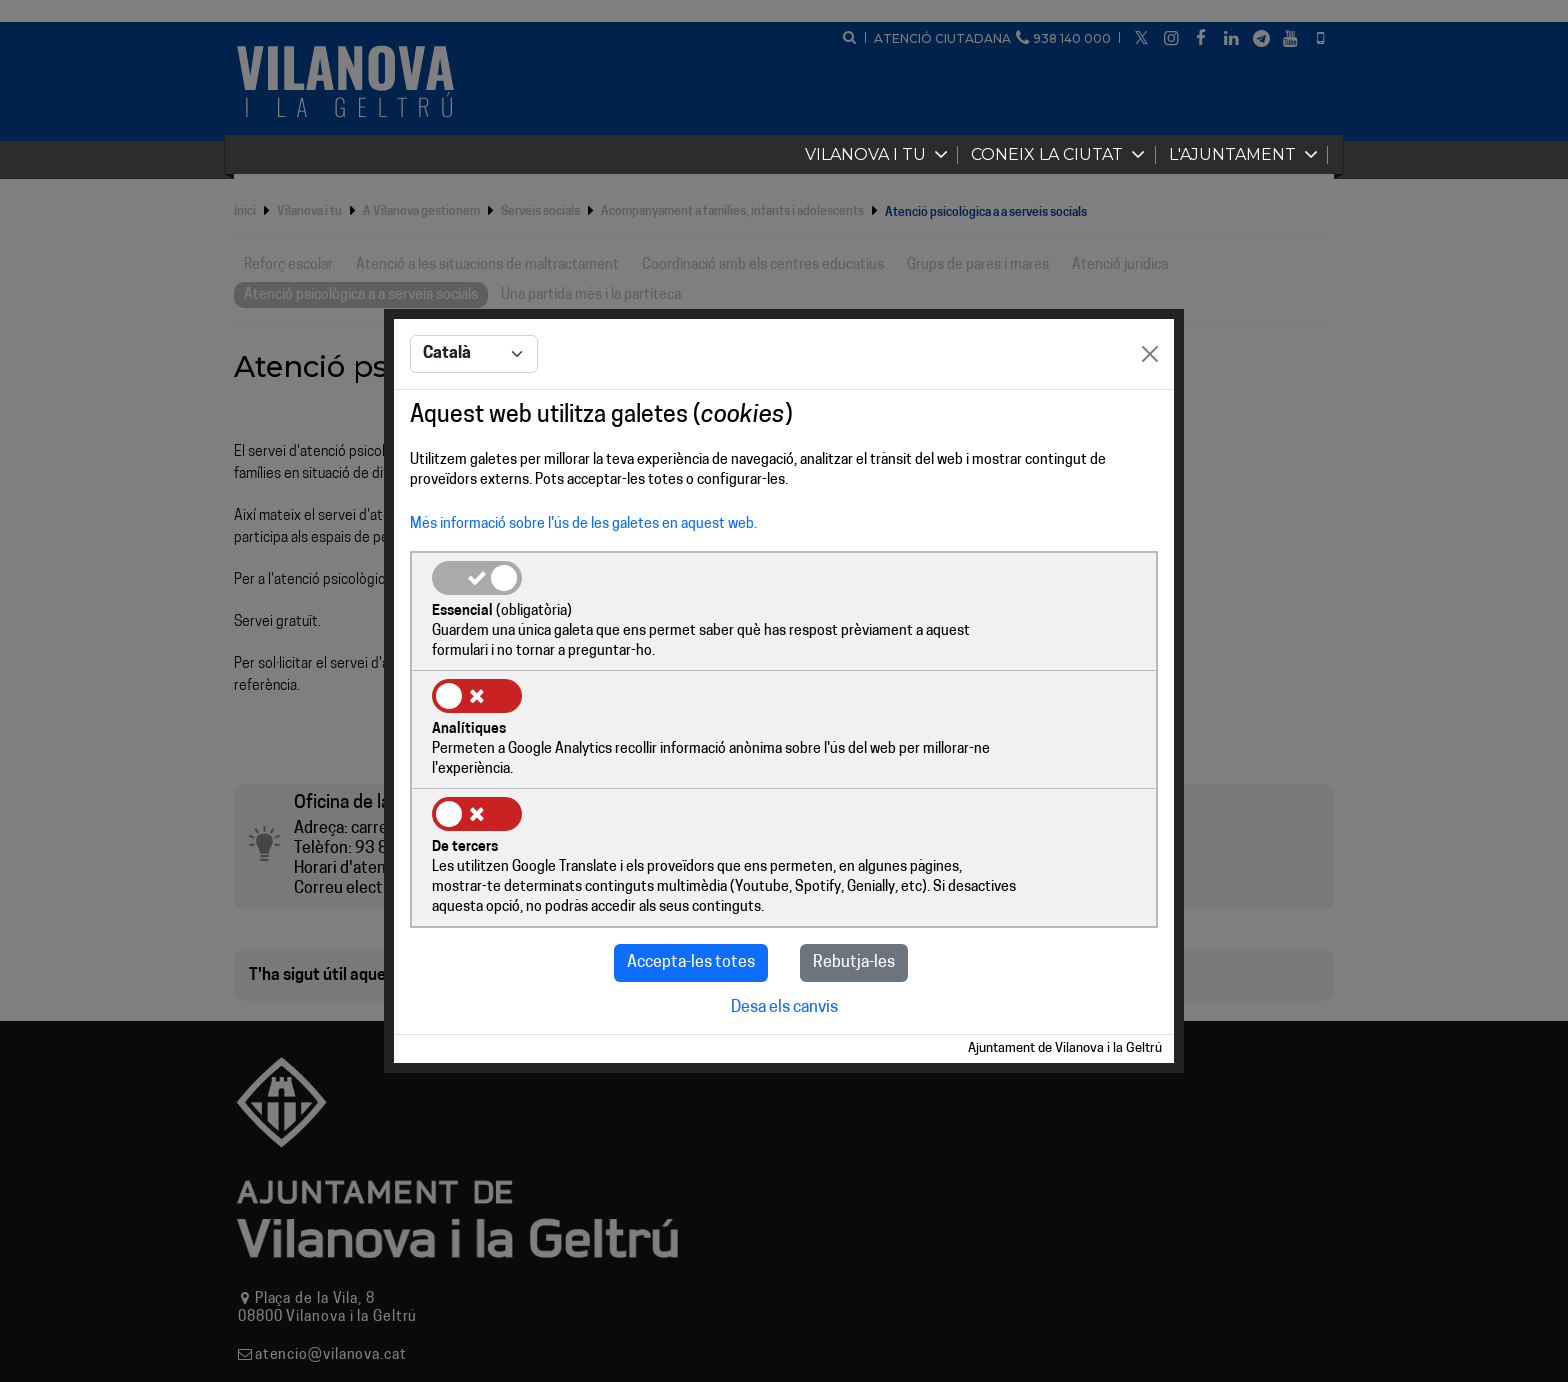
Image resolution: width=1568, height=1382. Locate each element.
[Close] (1150, 416)
